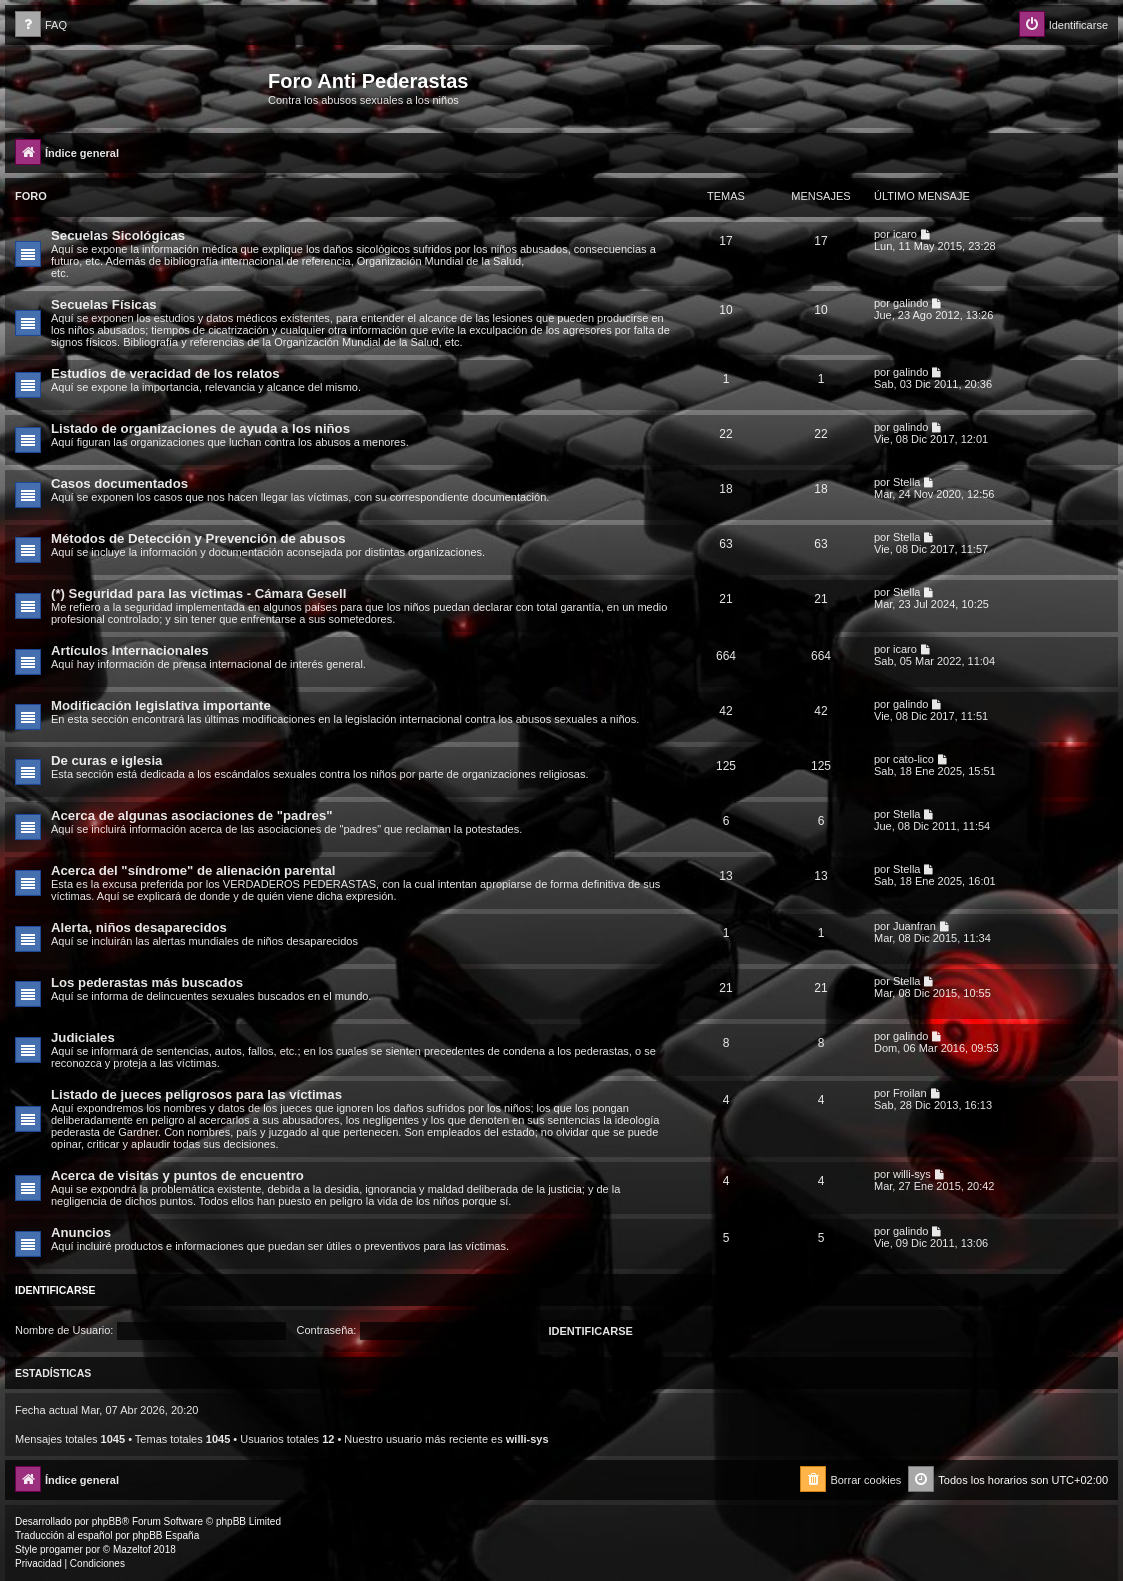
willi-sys (912, 1174)
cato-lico (913, 759)
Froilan (910, 1093)
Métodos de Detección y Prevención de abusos (198, 538)
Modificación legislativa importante (161, 705)
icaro (905, 234)
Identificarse (55, 1290)
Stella (907, 482)
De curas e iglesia (106, 760)
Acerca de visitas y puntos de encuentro (177, 1175)
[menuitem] (41, 25)
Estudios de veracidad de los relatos (165, 373)
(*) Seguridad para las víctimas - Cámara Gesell (198, 593)
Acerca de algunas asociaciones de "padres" (192, 815)
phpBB (107, 1521)
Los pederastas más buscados (147, 982)
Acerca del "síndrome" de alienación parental (193, 870)
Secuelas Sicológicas (118, 235)
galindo (910, 303)
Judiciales (83, 1037)
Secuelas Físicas (104, 304)
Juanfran (914, 926)
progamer (61, 1549)
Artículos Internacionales (130, 650)
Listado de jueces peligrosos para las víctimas (196, 1094)
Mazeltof (132, 1549)
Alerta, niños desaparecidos (139, 927)
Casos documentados (119, 483)
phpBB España (165, 1535)
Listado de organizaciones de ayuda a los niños (200, 428)
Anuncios (81, 1232)
